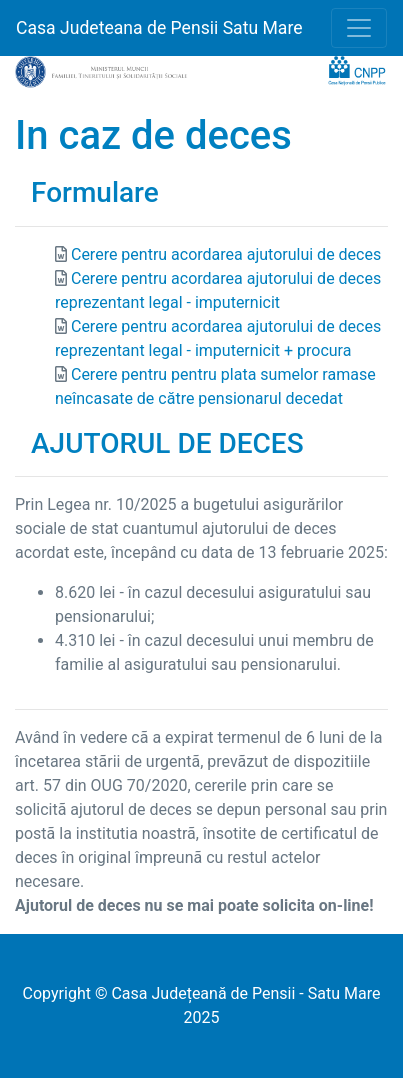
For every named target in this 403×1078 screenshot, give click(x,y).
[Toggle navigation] (359, 28)
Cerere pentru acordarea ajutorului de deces (226, 254)
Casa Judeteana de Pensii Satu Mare (159, 28)
